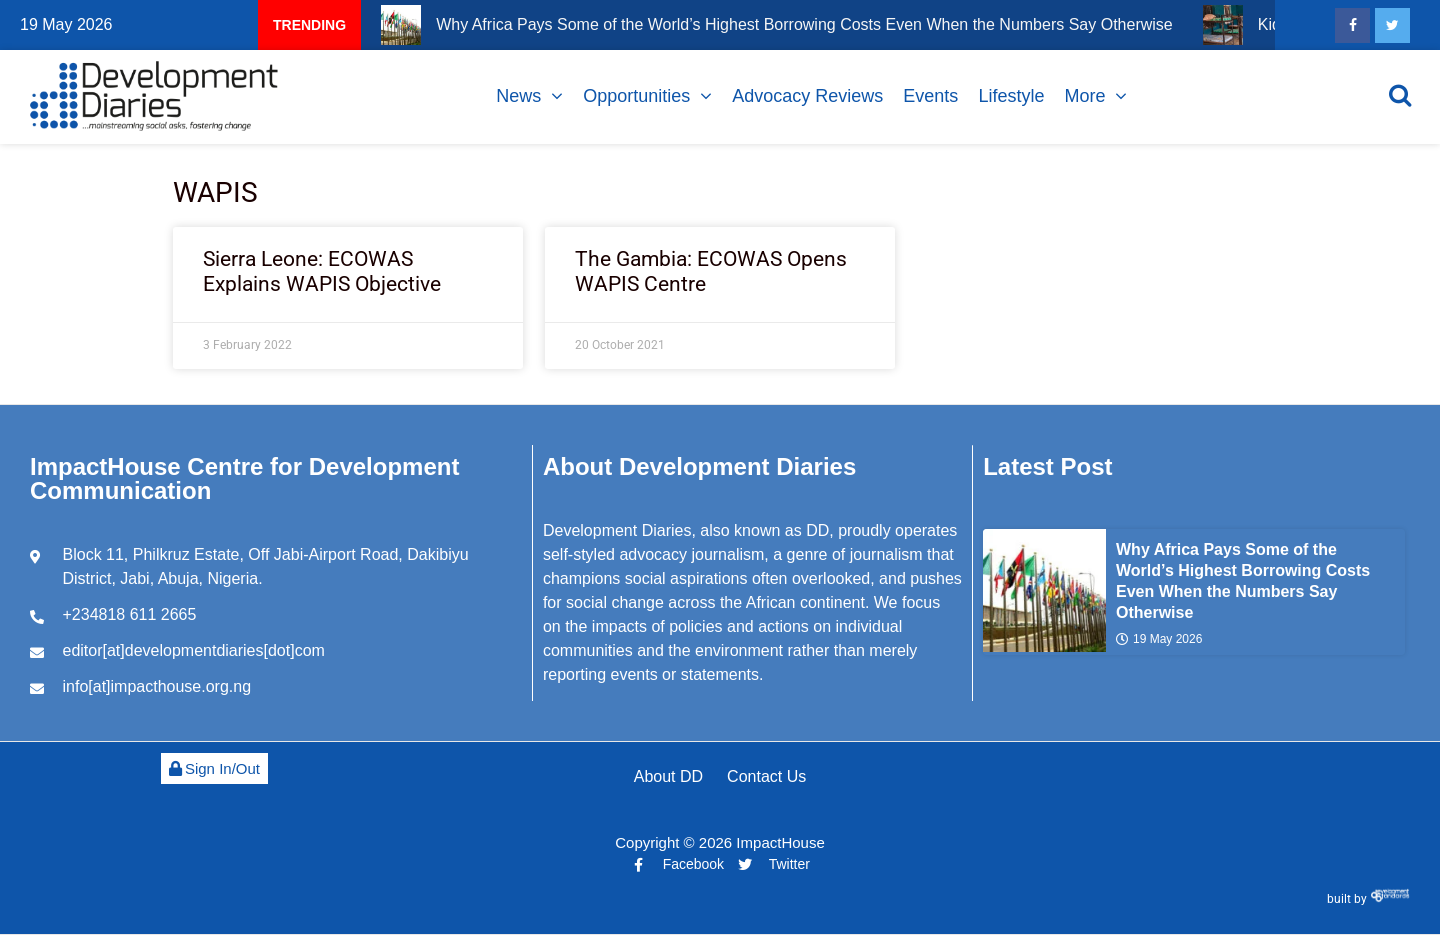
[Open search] (1400, 95)
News (518, 96)
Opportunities (636, 96)
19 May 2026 (1159, 639)
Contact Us (766, 776)
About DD (668, 776)
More (1084, 96)
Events (930, 96)
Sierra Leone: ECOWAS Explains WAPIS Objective (322, 271)
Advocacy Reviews (807, 96)
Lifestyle (1011, 96)
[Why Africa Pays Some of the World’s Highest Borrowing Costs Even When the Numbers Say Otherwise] (1044, 590)
